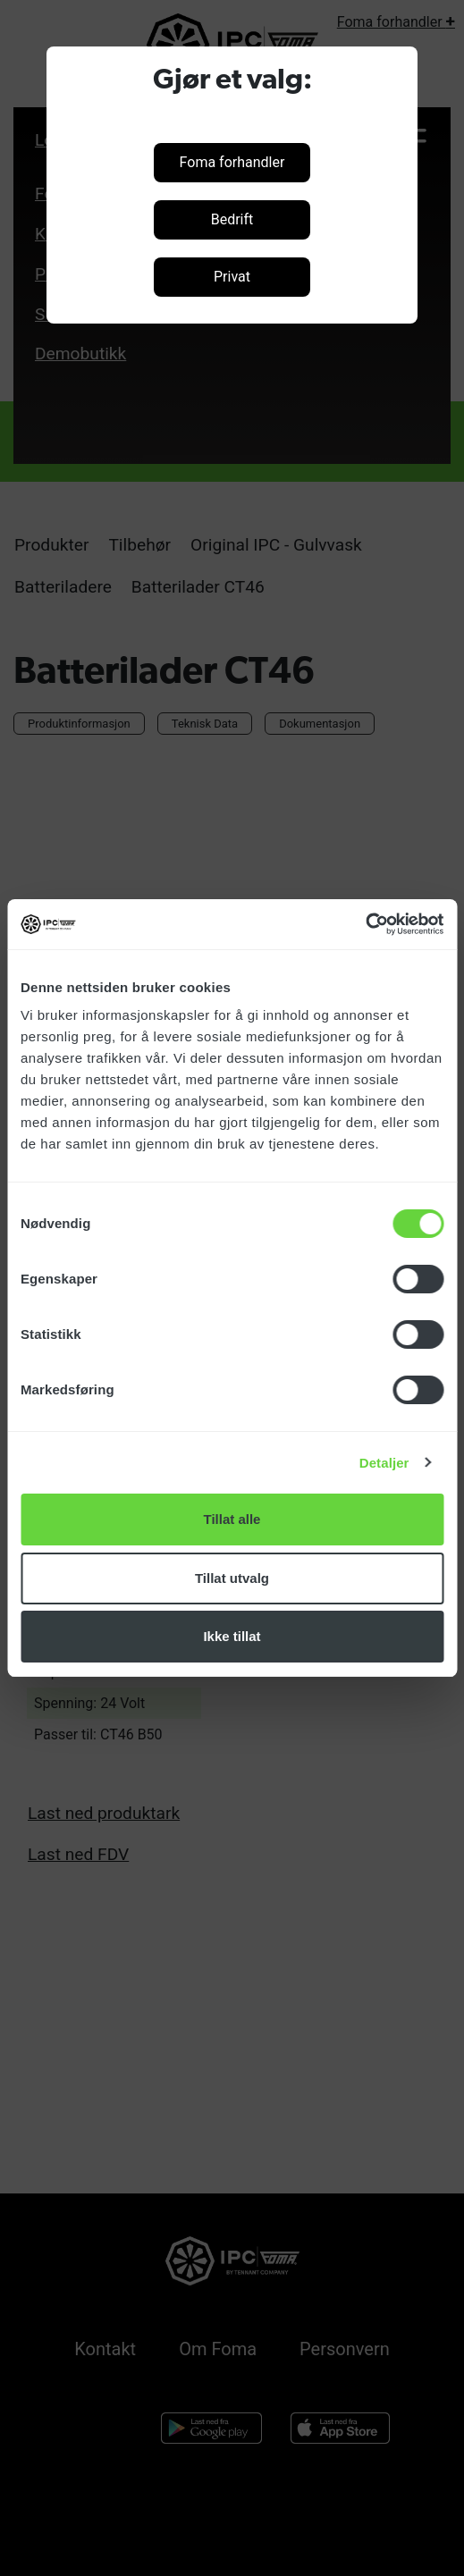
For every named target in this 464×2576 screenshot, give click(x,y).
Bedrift (232, 219)
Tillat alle (232, 1519)
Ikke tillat (231, 1636)
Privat (232, 276)
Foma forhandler (232, 162)
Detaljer (384, 1462)
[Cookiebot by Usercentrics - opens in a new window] (365, 924)
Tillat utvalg (232, 1578)
